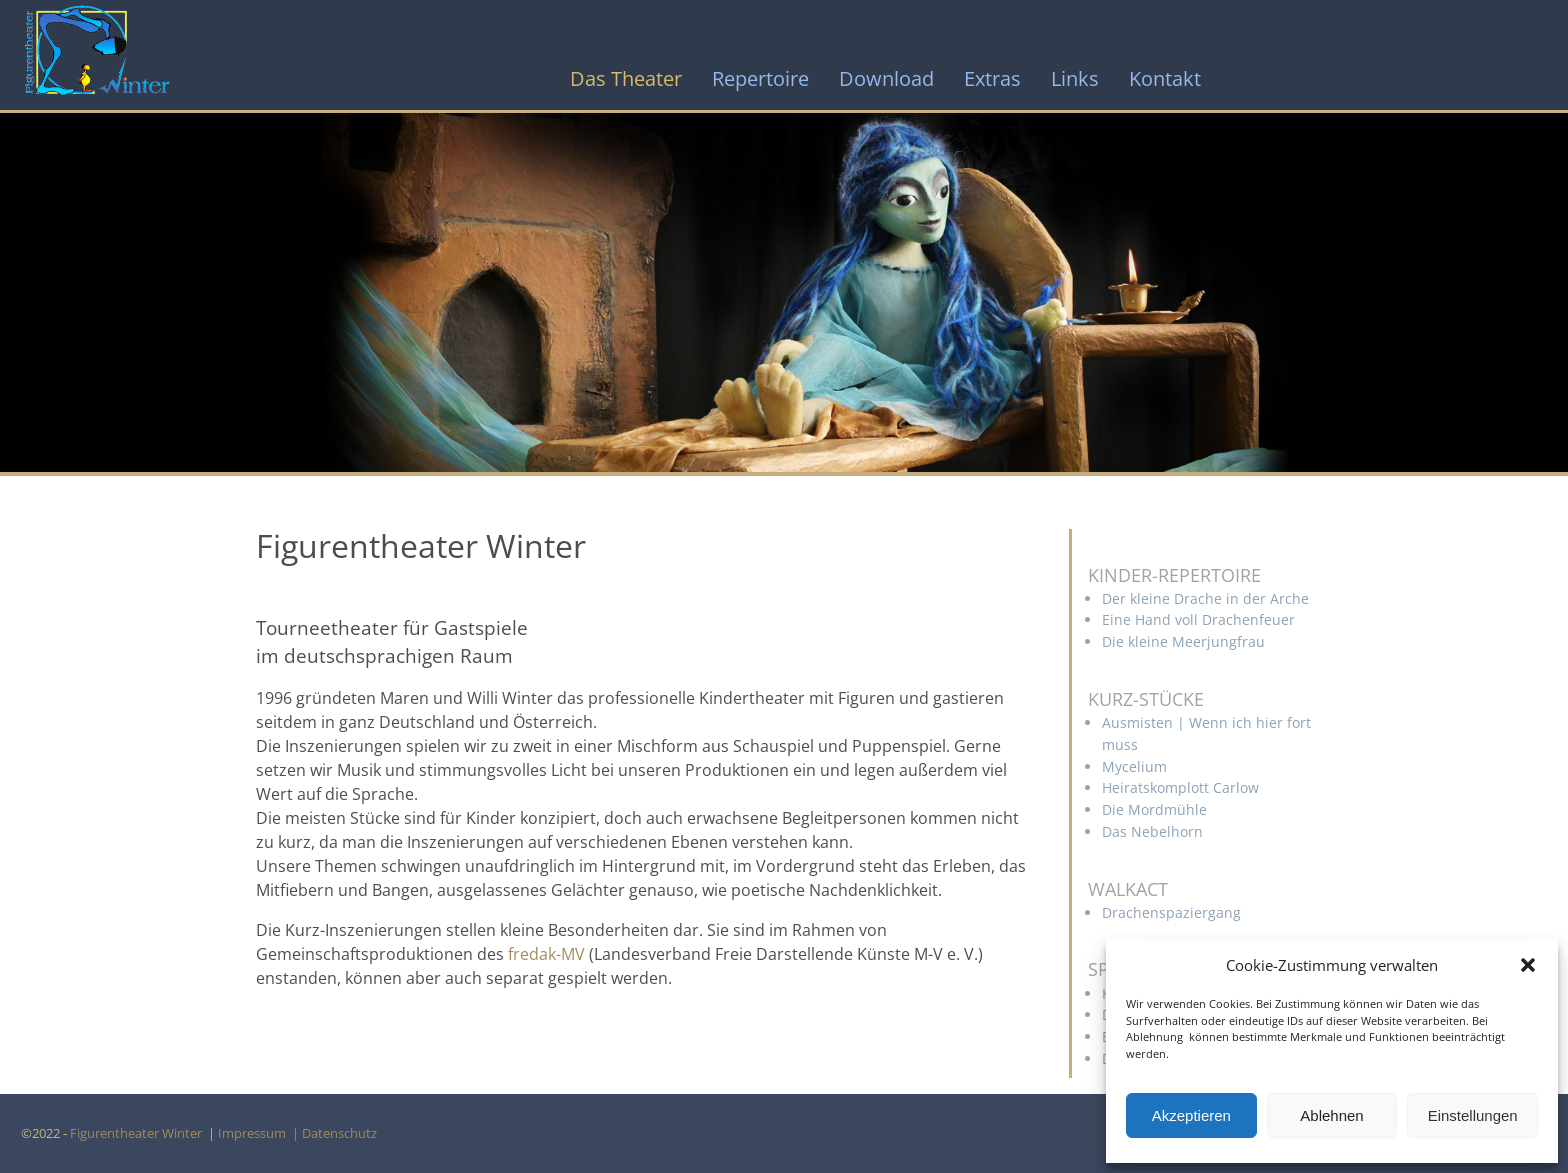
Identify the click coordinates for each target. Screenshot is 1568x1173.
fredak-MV (546, 954)
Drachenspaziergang (1171, 912)
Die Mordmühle (1154, 809)
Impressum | (260, 1133)
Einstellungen (1473, 1115)
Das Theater (626, 78)
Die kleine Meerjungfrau (1183, 641)
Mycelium (1134, 766)
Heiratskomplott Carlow (1180, 787)
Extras (992, 78)
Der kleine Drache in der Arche (1205, 598)
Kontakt (1165, 78)
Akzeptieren (1191, 1115)
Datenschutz (342, 1133)
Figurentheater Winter (137, 1133)
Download (886, 78)
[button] (1528, 965)
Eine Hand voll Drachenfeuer (1198, 619)
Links (1075, 78)
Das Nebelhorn (1152, 831)
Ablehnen (1331, 1115)
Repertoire (760, 78)
